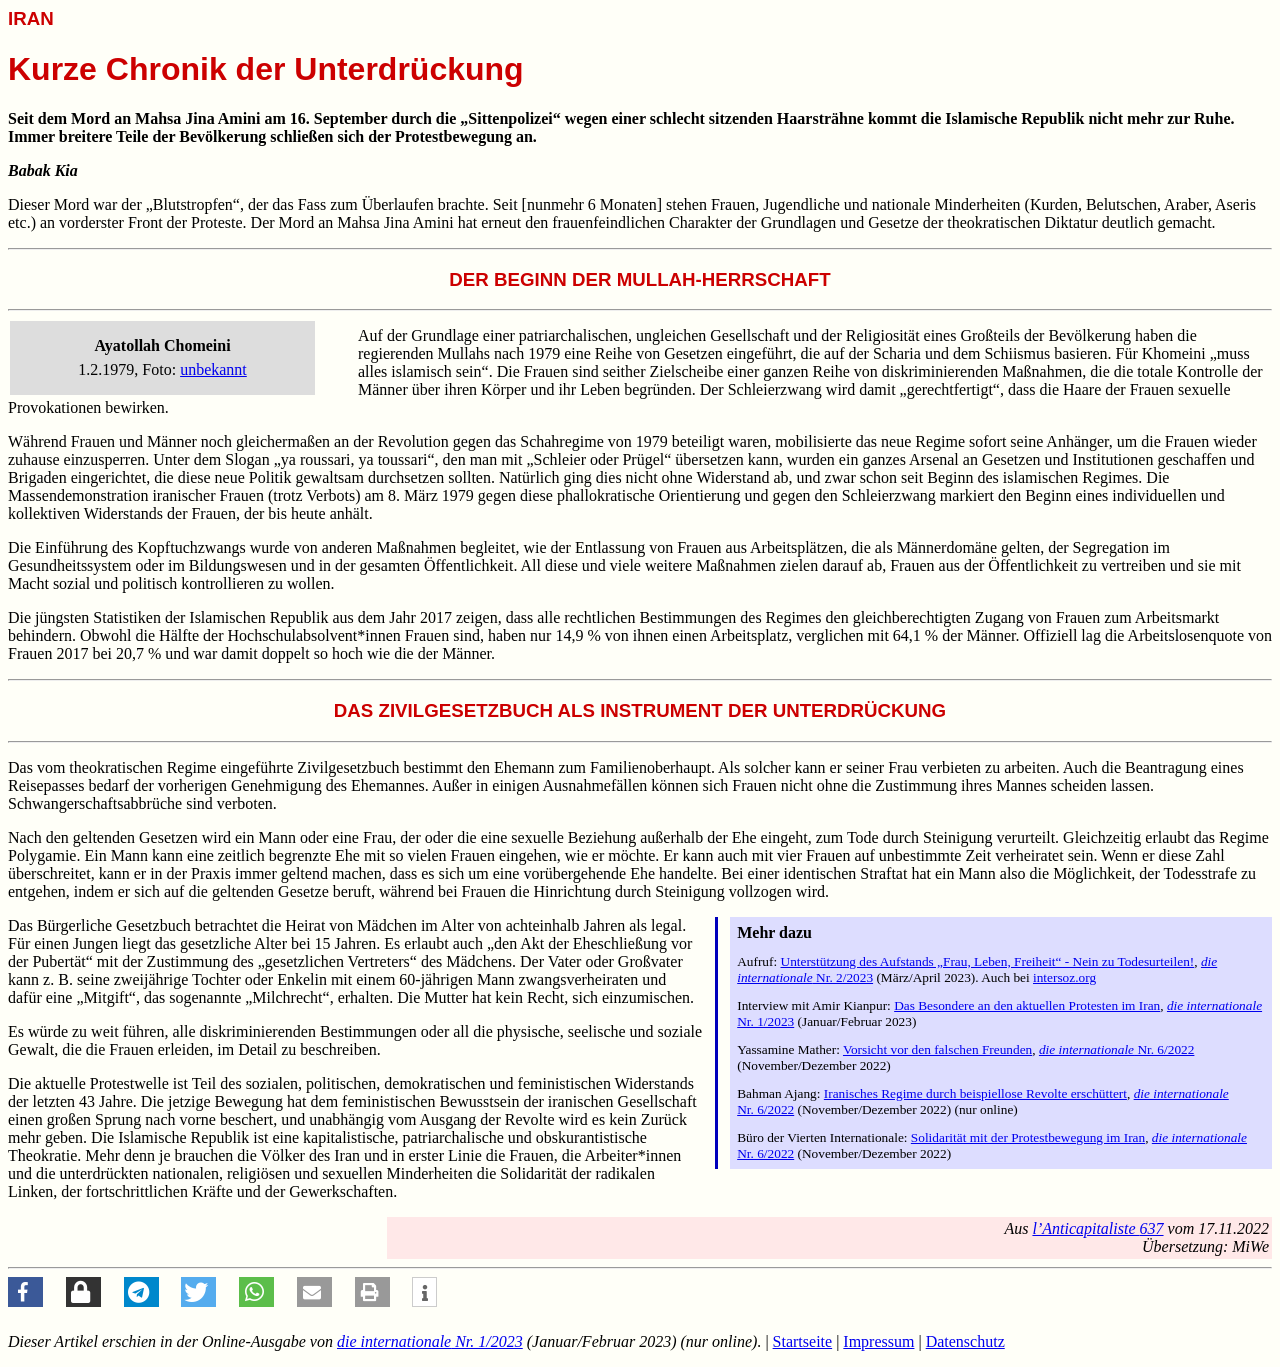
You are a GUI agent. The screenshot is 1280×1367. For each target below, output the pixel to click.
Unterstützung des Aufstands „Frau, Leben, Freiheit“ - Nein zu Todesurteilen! (988, 961)
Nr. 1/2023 (430, 1341)
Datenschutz (965, 1341)
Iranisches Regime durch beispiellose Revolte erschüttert (975, 1093)
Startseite (803, 1341)
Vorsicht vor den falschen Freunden (937, 1049)
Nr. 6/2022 (1117, 1049)
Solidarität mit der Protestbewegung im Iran (1028, 1137)
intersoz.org (1064, 977)
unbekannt (213, 369)
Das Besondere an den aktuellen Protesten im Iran (1027, 1005)
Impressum (878, 1341)
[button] (25, 1292)
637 (1097, 1228)
